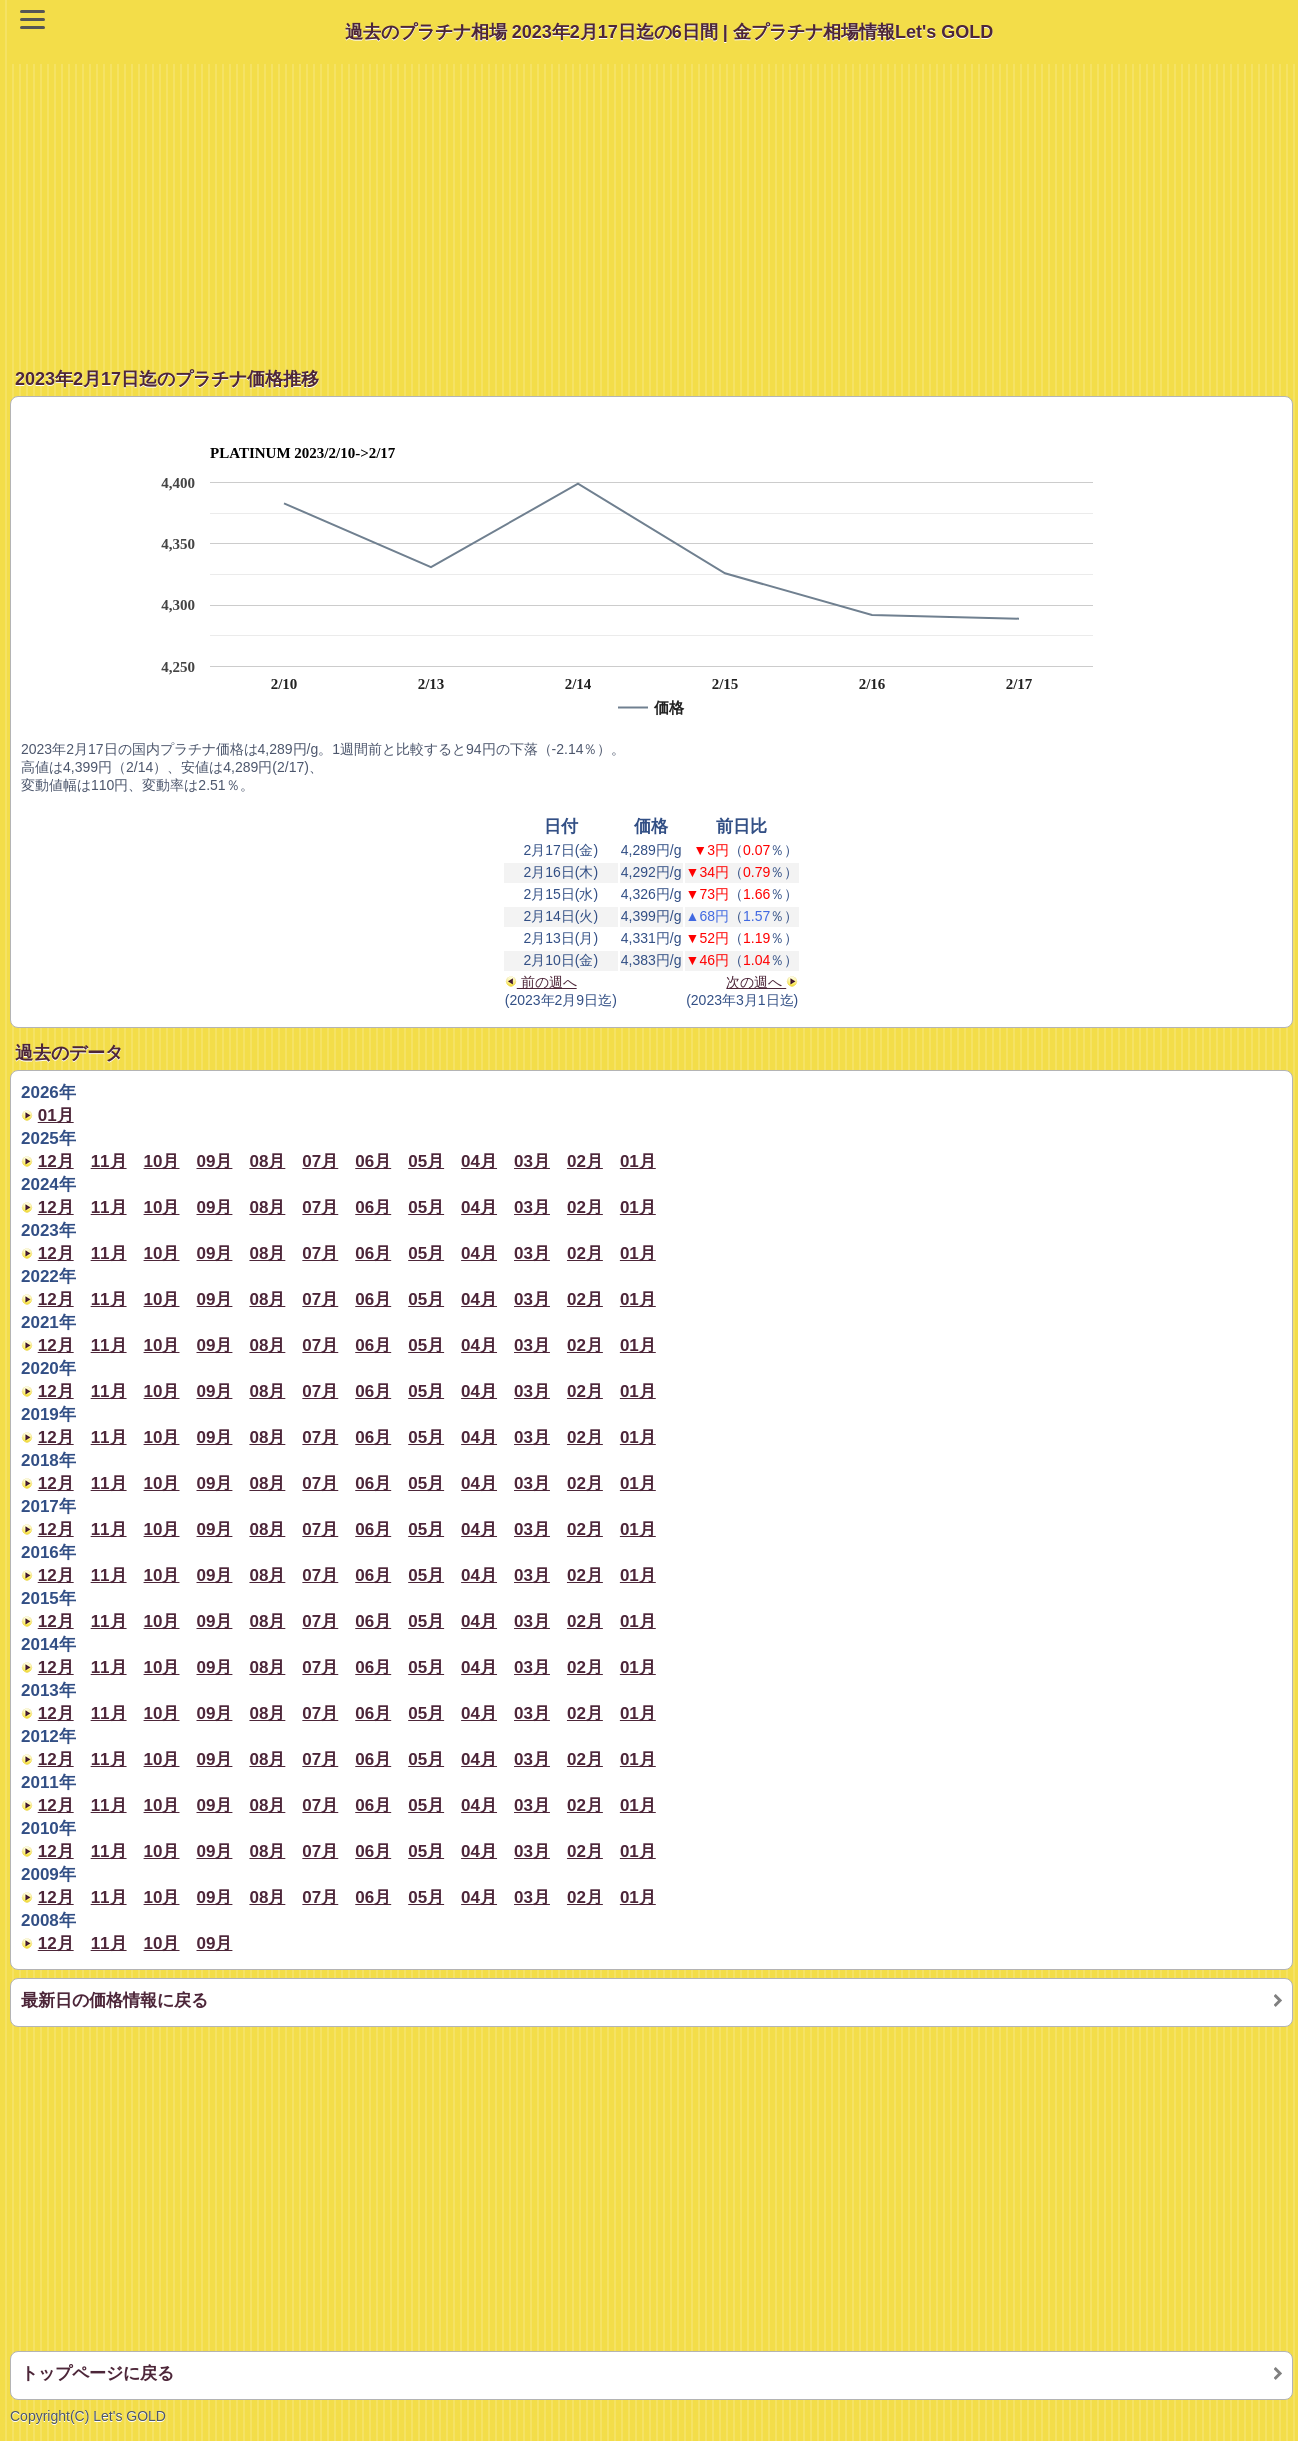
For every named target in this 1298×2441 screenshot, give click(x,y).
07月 (320, 1161)
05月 (426, 1161)
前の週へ (541, 982)
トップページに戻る (97, 2373)
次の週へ (762, 982)
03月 (532, 1161)
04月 (479, 1161)
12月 (56, 1161)
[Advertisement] (654, 204)
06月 (373, 1161)
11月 (109, 1161)
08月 (267, 1161)
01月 (56, 1115)
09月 (215, 1161)
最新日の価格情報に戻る (114, 2000)
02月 (585, 1161)
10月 (162, 1161)
